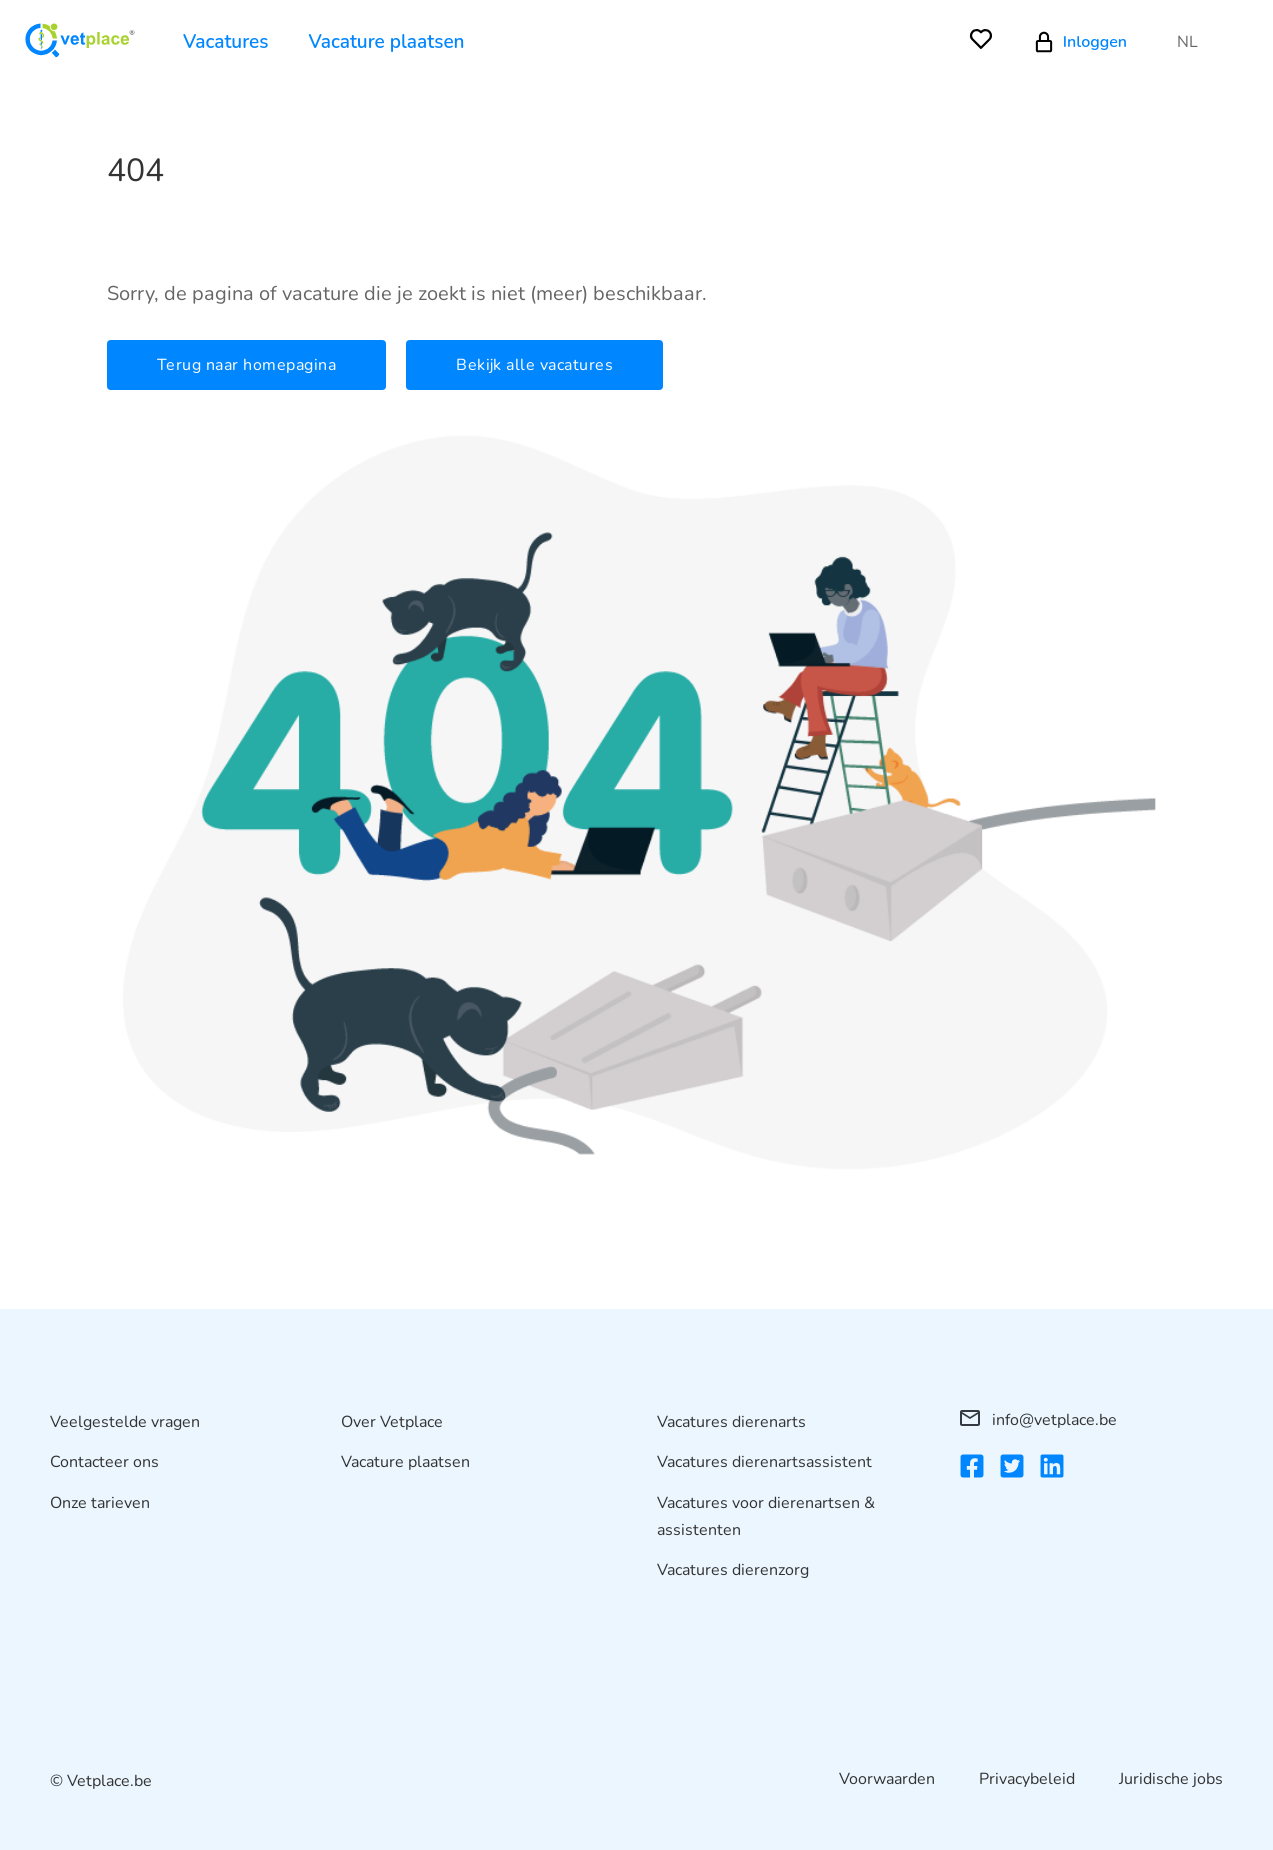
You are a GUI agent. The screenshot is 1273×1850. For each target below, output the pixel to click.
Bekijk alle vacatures (534, 365)
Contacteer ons (104, 1462)
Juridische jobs (1171, 1779)
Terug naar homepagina (247, 365)
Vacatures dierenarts (731, 1422)
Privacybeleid (1027, 1779)
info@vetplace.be (1038, 1420)
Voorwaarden (887, 1779)
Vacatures (226, 42)
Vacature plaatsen (387, 42)
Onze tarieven (100, 1503)
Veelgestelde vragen (125, 1422)
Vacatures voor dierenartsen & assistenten (766, 1516)
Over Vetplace (392, 1422)
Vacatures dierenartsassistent (764, 1462)
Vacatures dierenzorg (733, 1570)
